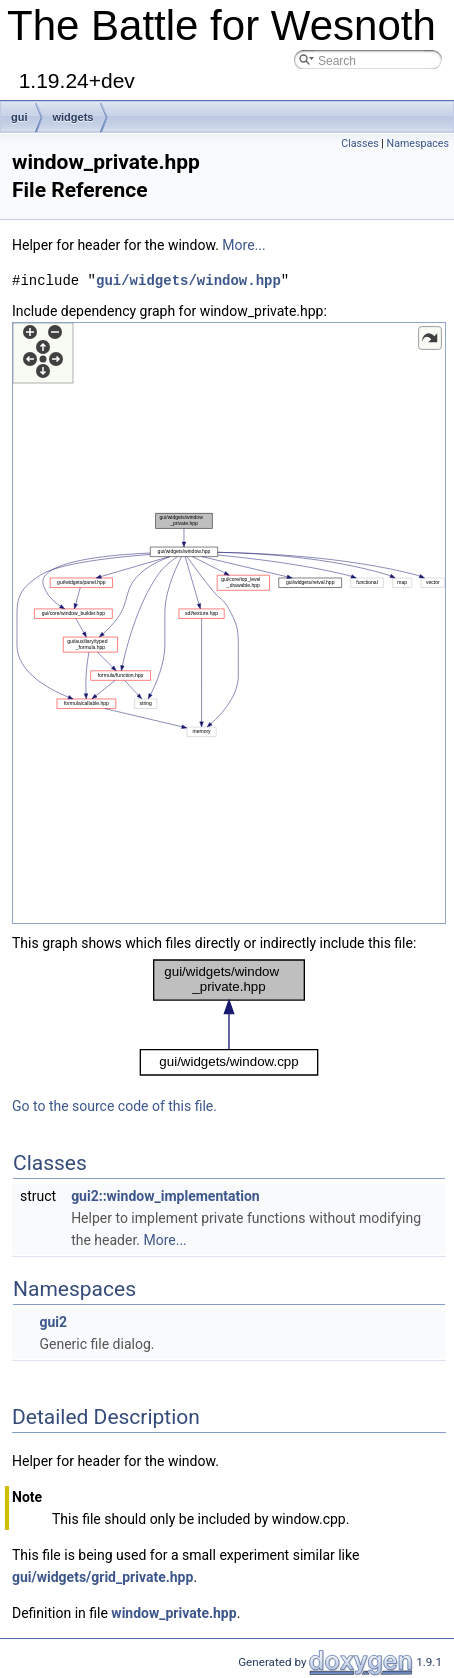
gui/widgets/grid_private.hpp (102, 1577)
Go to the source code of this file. (114, 1106)
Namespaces (418, 143)
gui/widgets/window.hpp (188, 280)
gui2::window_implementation (165, 1196)
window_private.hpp (173, 1613)
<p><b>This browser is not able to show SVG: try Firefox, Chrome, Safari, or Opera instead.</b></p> (229, 623)
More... (243, 245)
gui (19, 117)
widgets (73, 117)
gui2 (53, 1322)
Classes (359, 143)
